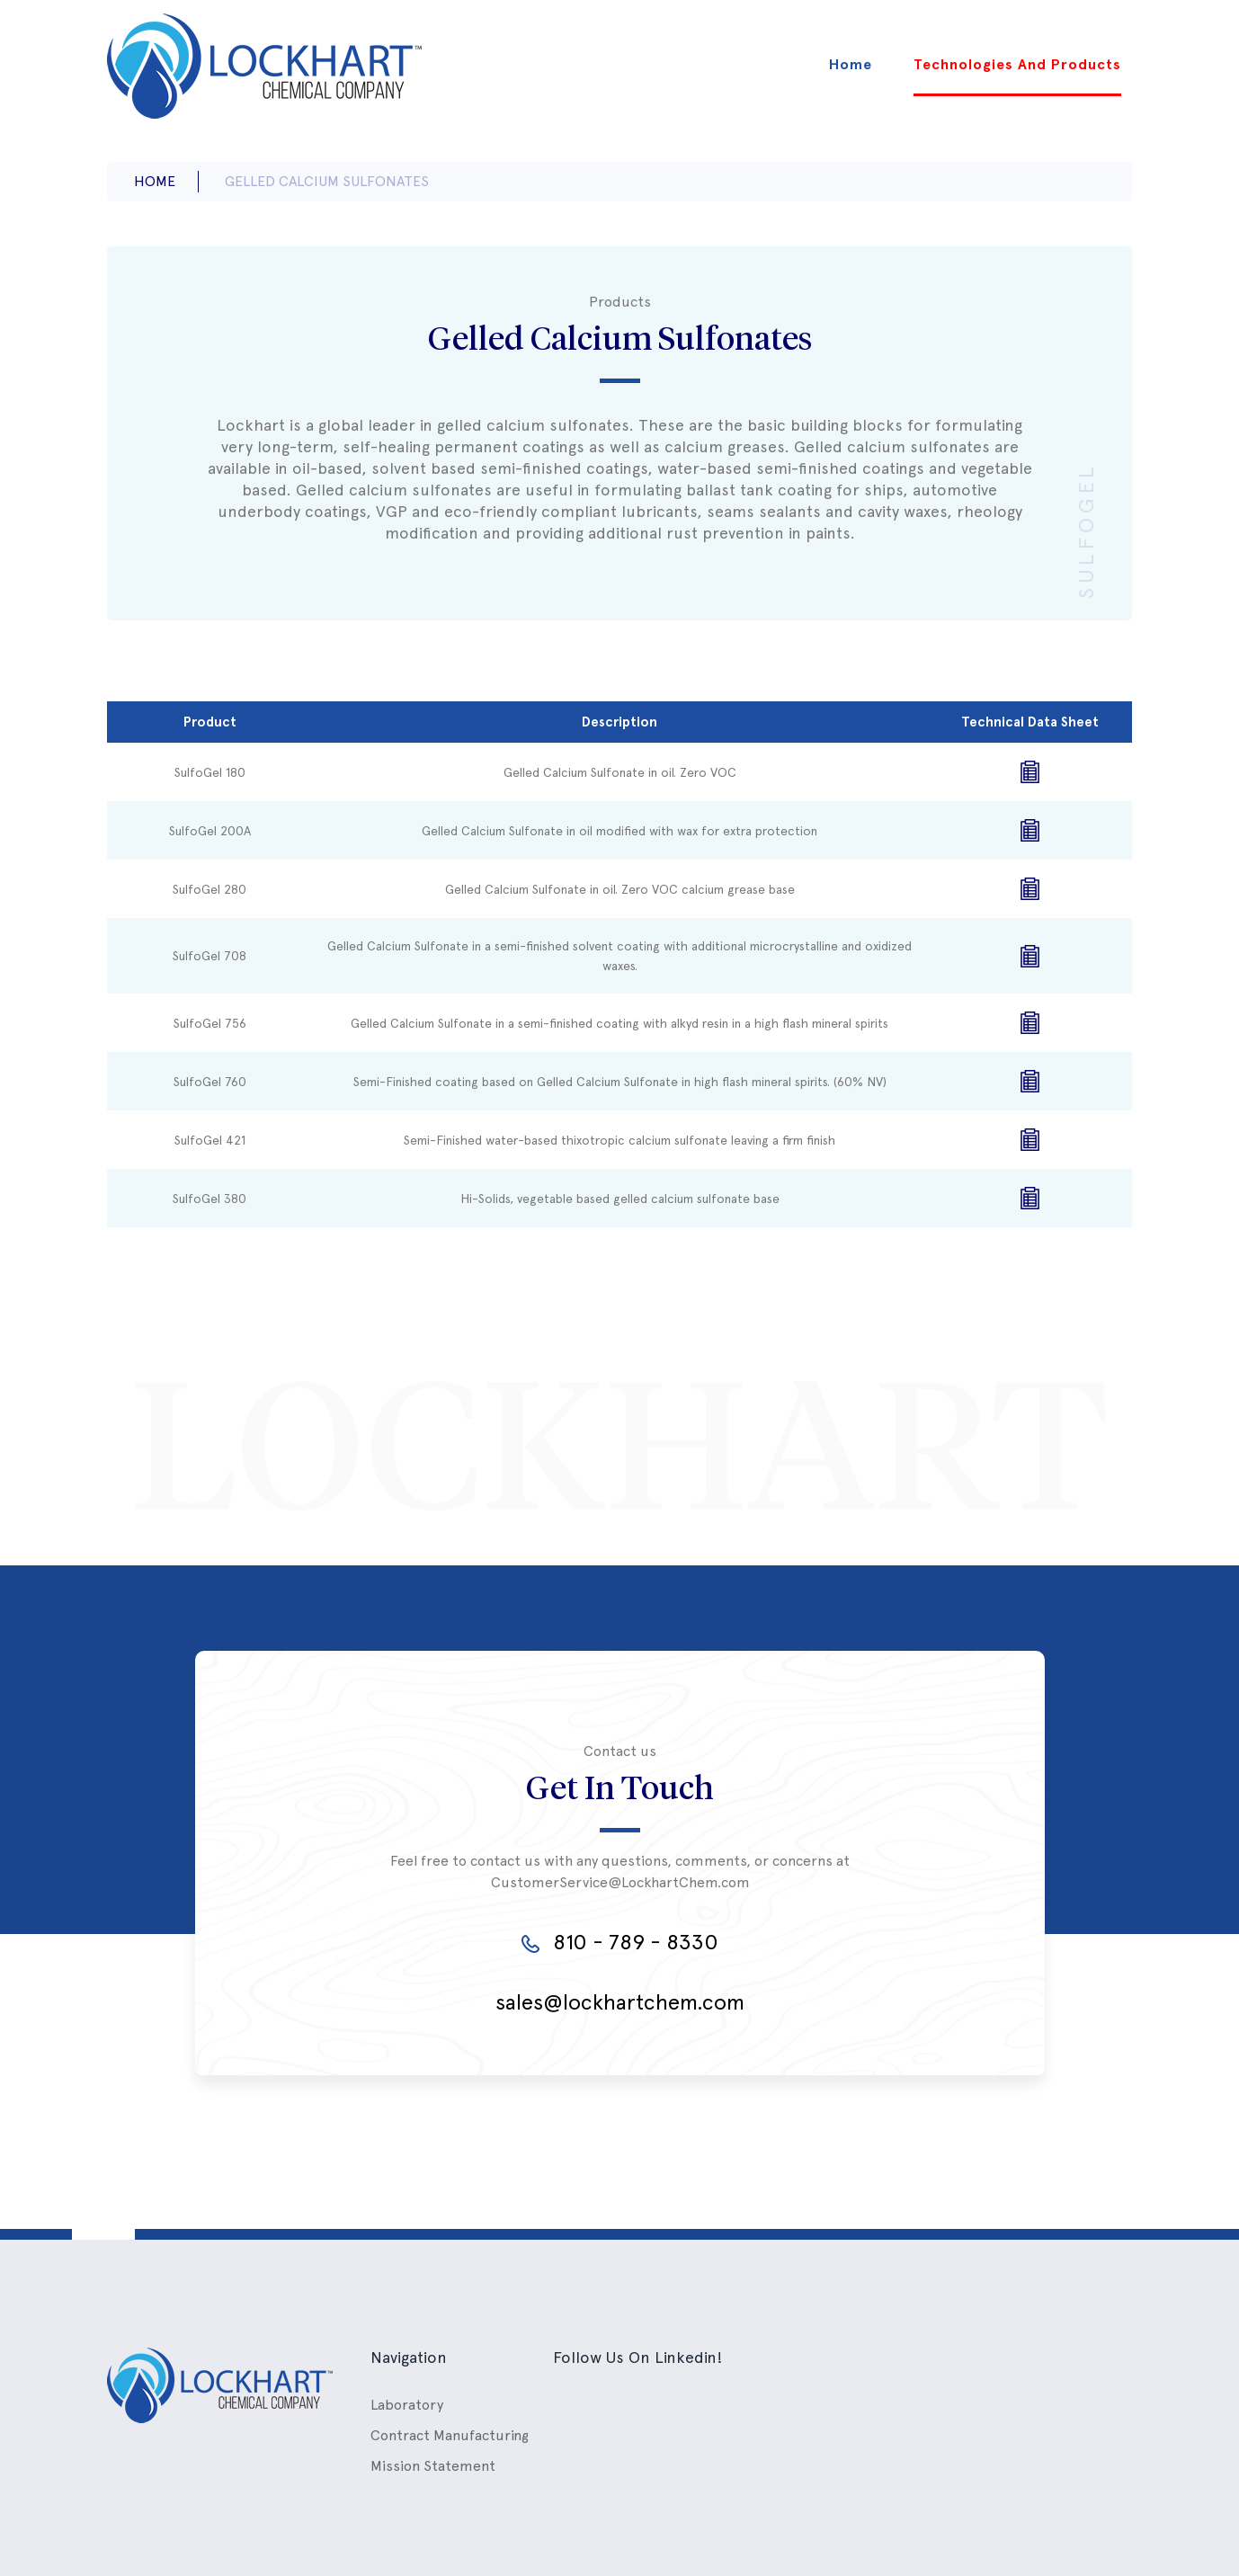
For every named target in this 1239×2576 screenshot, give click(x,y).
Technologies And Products (1017, 64)
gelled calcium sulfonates (327, 181)
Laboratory (406, 2404)
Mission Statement (432, 2465)
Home (850, 64)
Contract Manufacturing (449, 2435)
